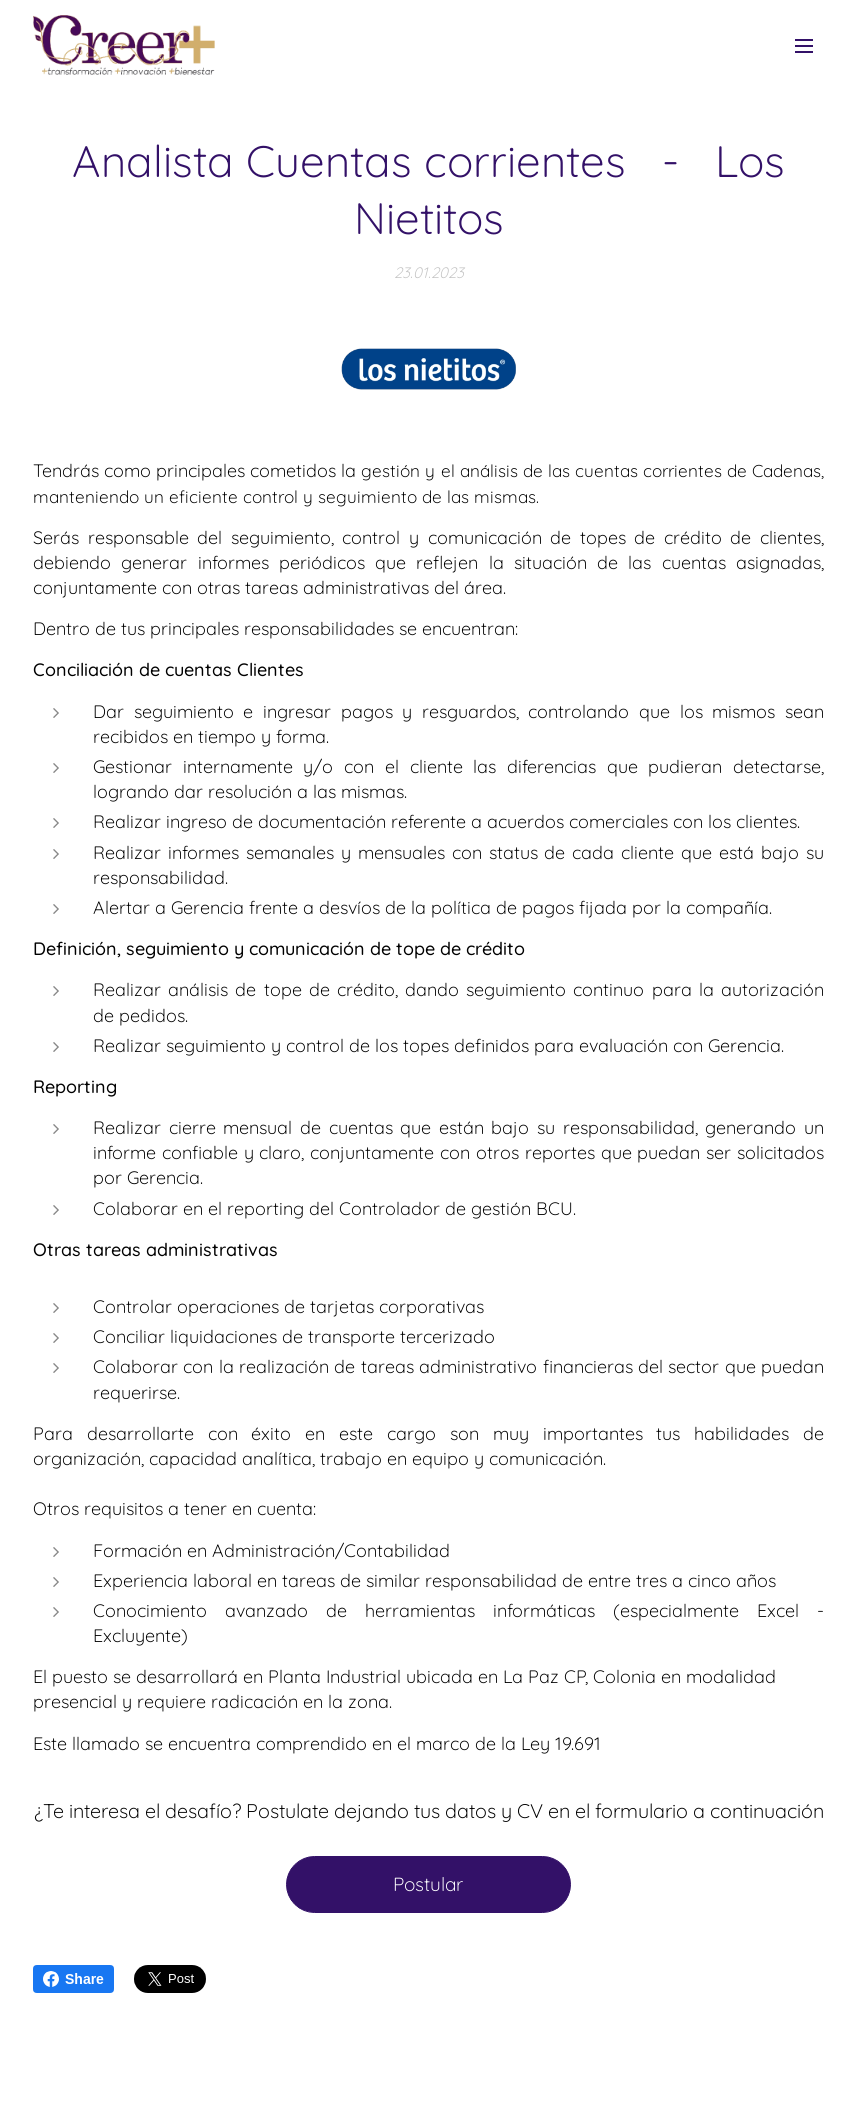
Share (73, 1979)
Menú (804, 46)
